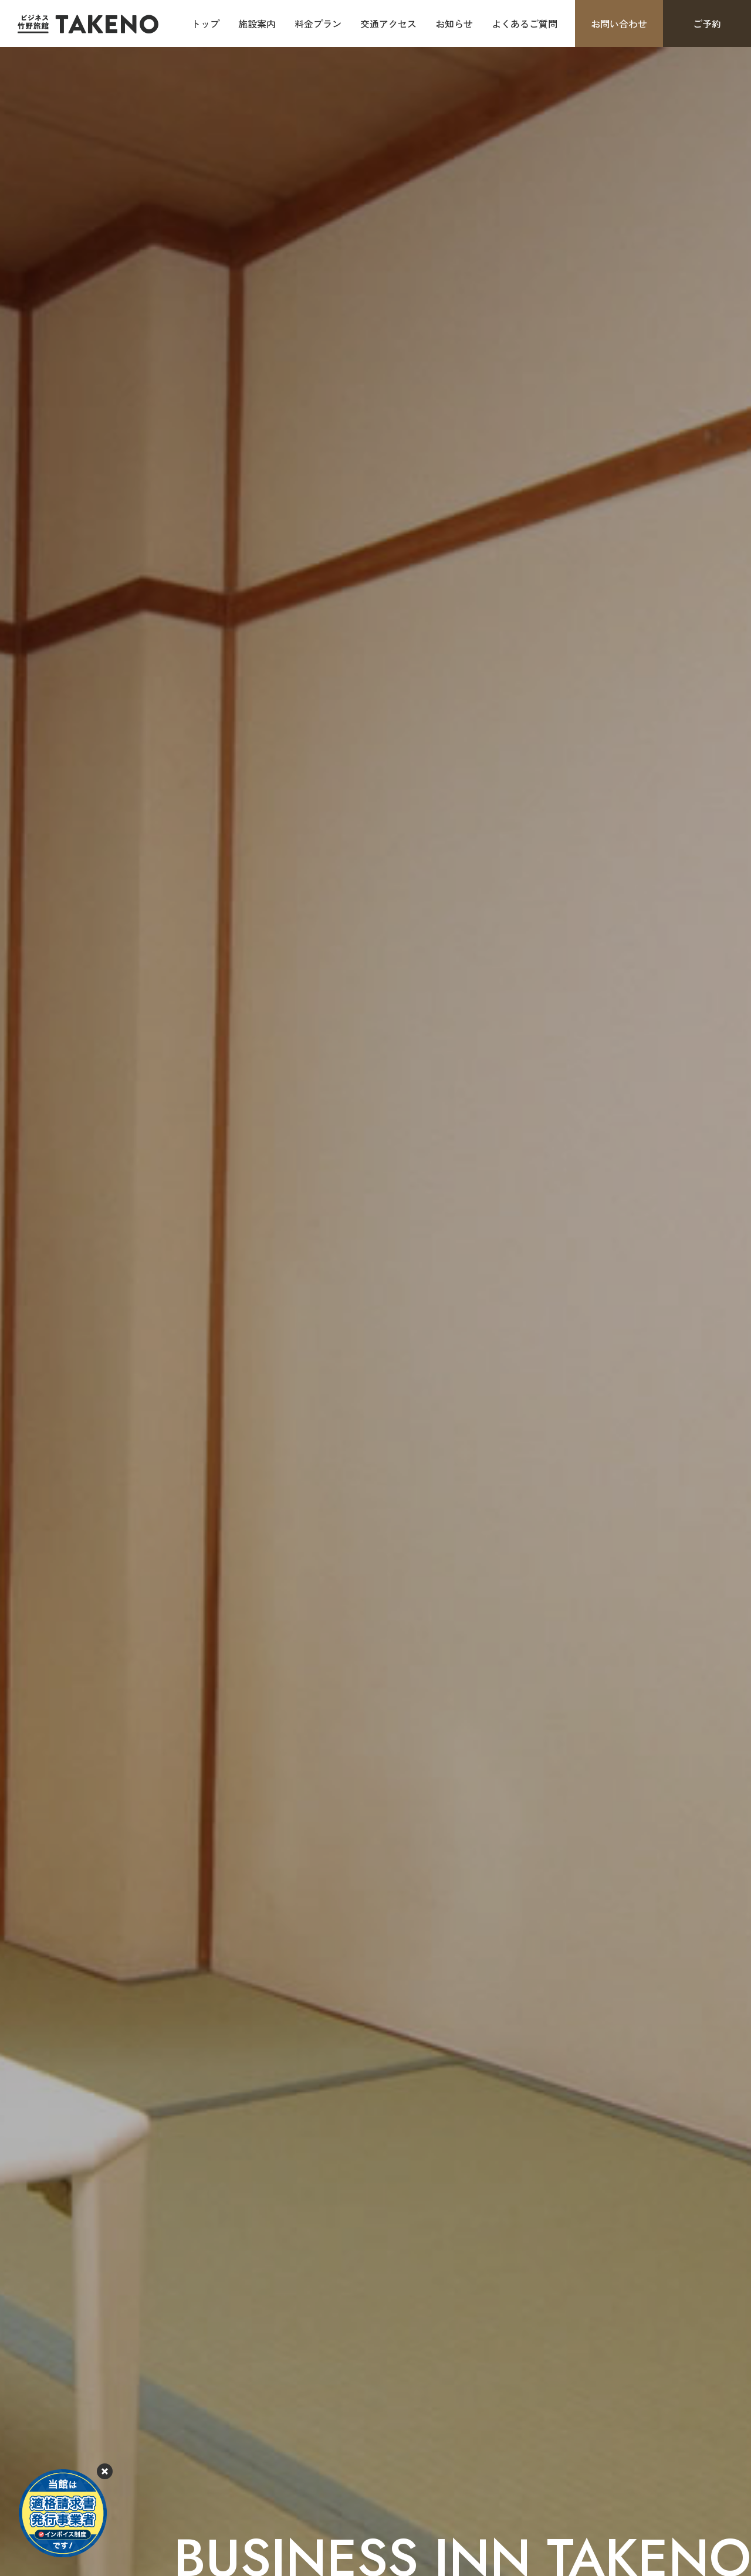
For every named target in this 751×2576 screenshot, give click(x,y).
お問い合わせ (619, 23)
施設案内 (257, 23)
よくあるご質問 (524, 23)
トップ (205, 23)
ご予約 (707, 23)
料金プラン (318, 23)
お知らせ (454, 23)
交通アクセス (388, 23)
